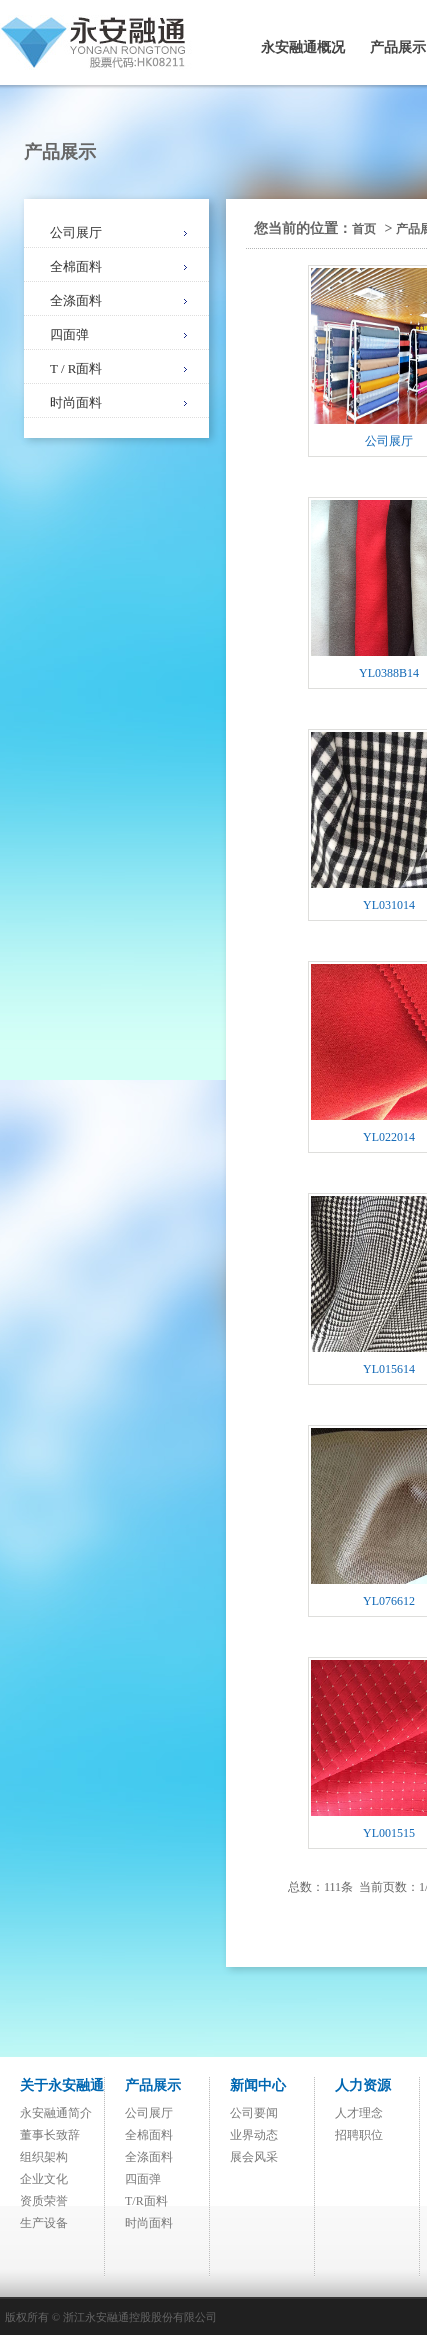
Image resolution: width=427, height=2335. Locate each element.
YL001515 (389, 1833)
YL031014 (389, 905)
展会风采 (254, 2157)
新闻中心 (258, 2085)
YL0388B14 (389, 673)
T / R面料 (76, 368)
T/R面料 (146, 2201)
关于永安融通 (62, 2085)
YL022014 (389, 1137)
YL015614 (389, 1369)
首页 (364, 229)
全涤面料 (76, 300)
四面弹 (69, 334)
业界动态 (254, 2135)
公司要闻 (254, 2113)
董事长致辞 (50, 2135)
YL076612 (389, 1601)
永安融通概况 (303, 47)
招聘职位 (359, 2135)
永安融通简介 (56, 2113)
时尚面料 (76, 402)
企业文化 (44, 2179)
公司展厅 (76, 232)
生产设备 (44, 2223)
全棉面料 (76, 266)
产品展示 (153, 2085)
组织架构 (44, 2157)
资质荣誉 (44, 2201)
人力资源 (363, 2085)
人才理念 (359, 2113)
